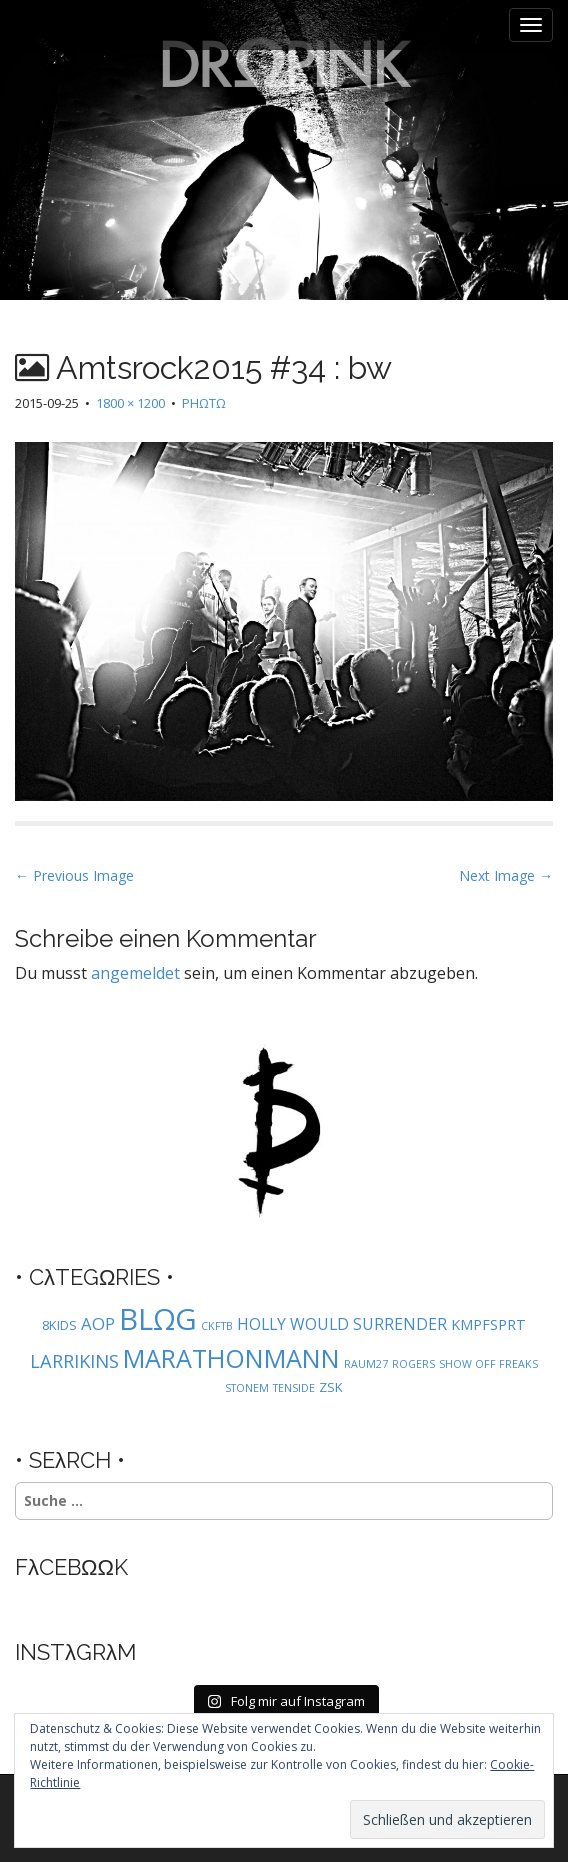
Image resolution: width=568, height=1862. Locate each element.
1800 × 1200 (130, 403)
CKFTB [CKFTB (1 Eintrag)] (217, 1326)
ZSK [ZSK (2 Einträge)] (331, 1387)
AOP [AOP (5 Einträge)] (98, 1323)
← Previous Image (74, 875)
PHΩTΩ (204, 403)
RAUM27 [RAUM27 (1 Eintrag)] (366, 1364)
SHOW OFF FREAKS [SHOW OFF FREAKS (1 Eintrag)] (488, 1364)
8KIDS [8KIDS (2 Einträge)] (59, 1325)
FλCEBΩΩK (71, 1567)
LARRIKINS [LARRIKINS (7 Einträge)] (74, 1360)
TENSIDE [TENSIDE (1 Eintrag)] (294, 1388)
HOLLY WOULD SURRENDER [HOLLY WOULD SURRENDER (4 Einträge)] (342, 1324)
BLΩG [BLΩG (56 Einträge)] (158, 1319)
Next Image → (506, 875)
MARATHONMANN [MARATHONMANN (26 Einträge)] (231, 1358)
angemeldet (135, 973)
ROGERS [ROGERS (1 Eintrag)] (413, 1364)
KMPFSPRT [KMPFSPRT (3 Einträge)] (488, 1324)
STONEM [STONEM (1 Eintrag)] (247, 1388)
